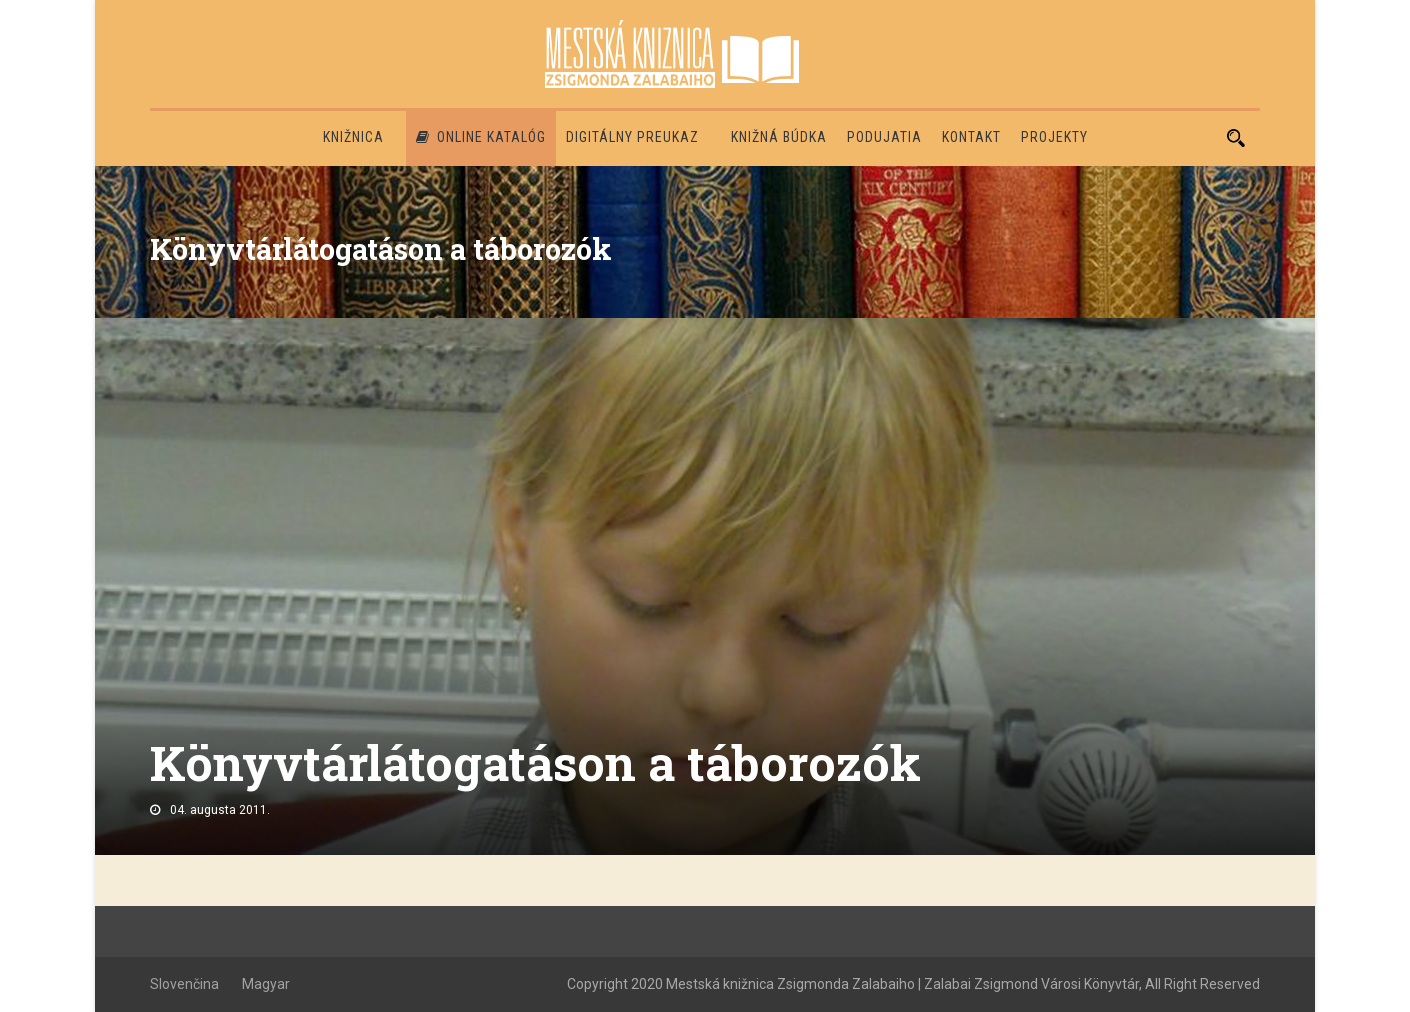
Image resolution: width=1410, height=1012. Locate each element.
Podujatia (884, 137)
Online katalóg (481, 137)
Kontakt (971, 137)
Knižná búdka (779, 137)
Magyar (266, 984)
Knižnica (353, 137)
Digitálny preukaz (632, 137)
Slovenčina (184, 984)
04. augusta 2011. (220, 810)
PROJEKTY (1054, 137)
